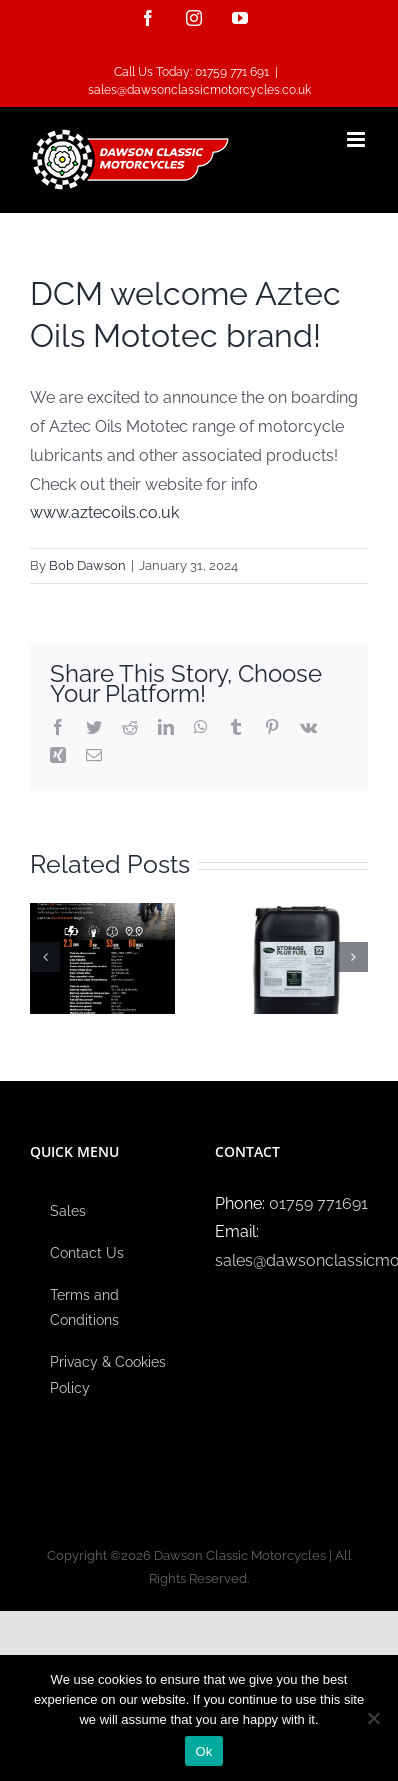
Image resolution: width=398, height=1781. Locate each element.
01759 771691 (318, 1203)
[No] (373, 1718)
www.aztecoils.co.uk (104, 512)
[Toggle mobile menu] (357, 139)
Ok (203, 1751)
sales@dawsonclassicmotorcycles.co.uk (199, 90)
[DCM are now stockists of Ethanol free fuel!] (295, 957)
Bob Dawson (87, 565)
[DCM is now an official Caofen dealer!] (102, 957)
